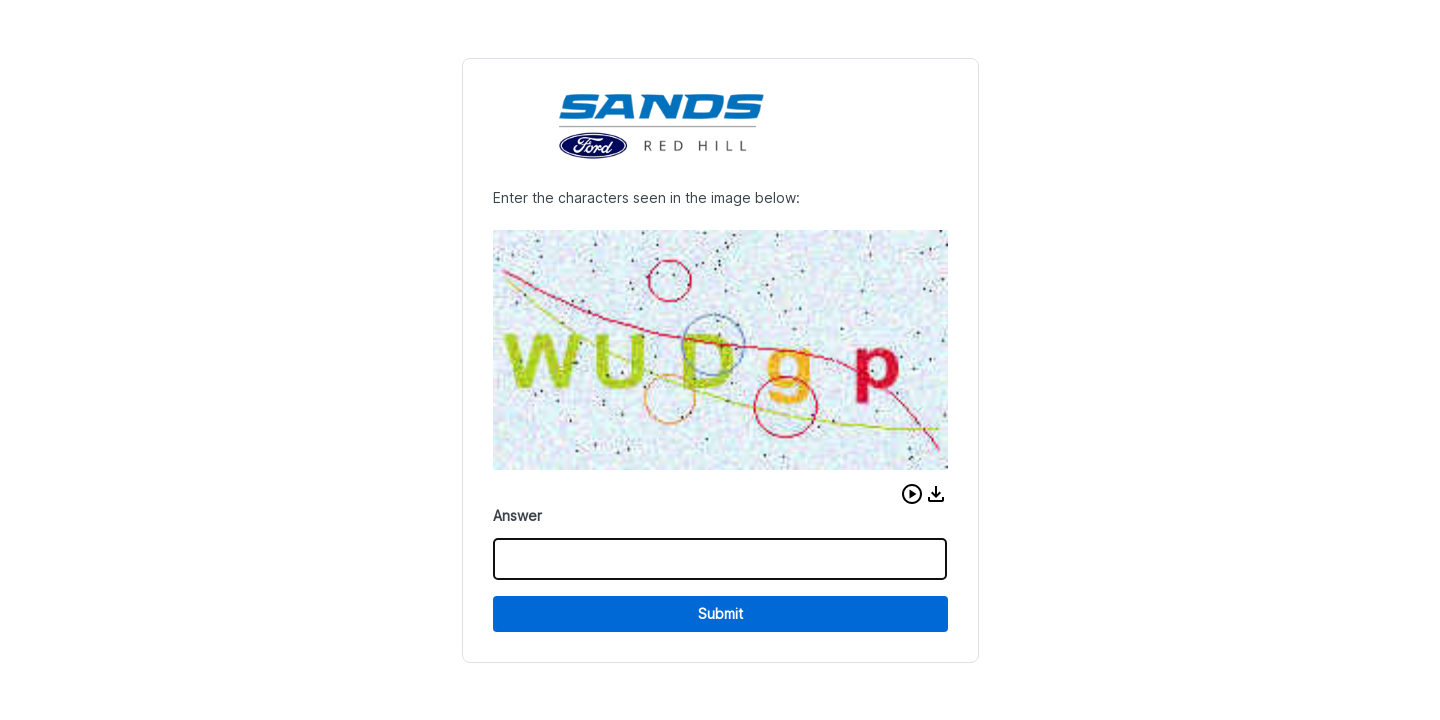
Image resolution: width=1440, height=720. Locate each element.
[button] (912, 494)
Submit (720, 613)
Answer (517, 515)
